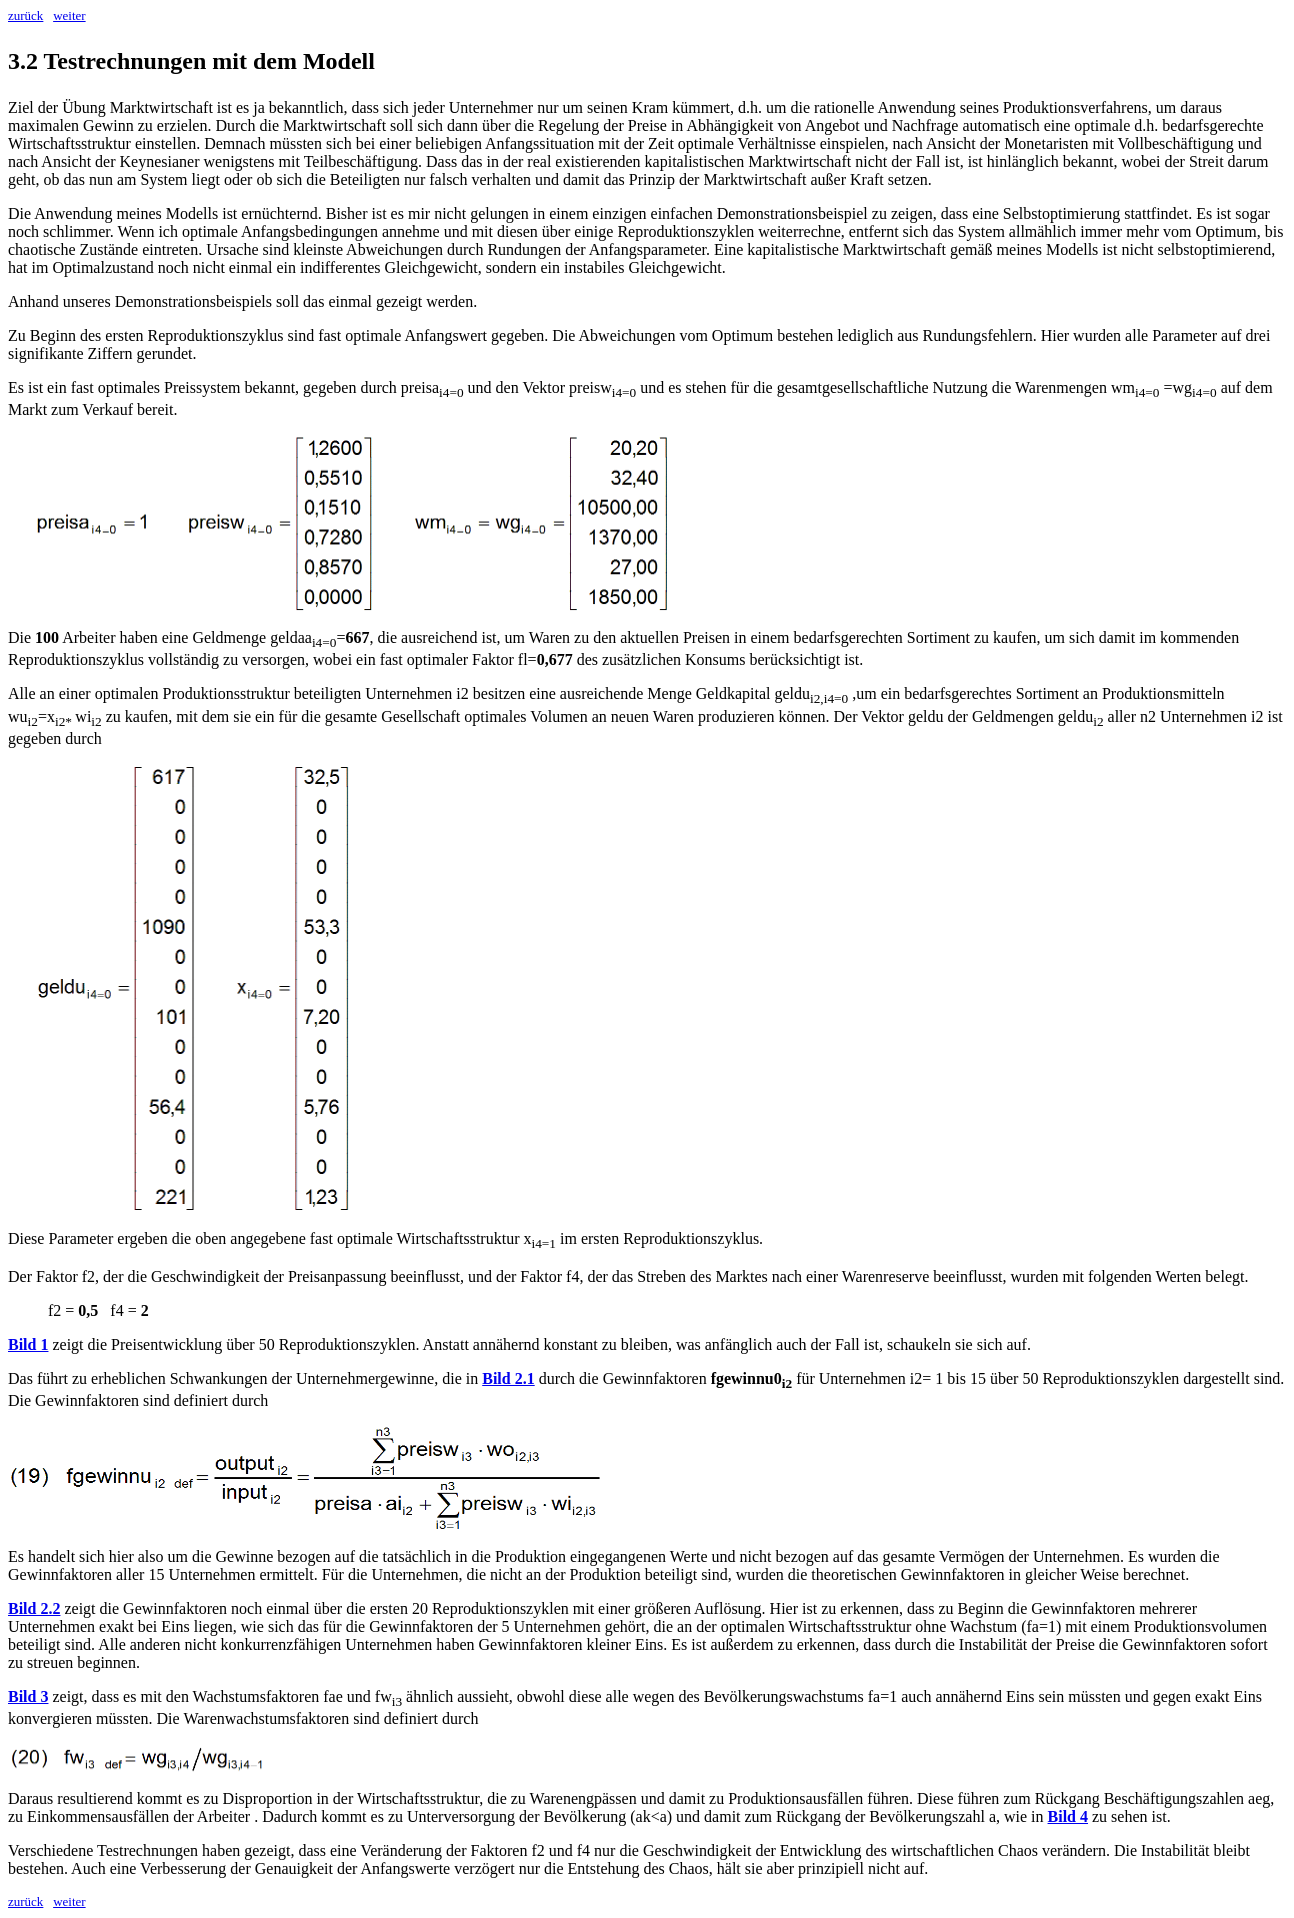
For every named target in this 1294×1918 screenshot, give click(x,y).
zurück (25, 15)
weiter (69, 15)
